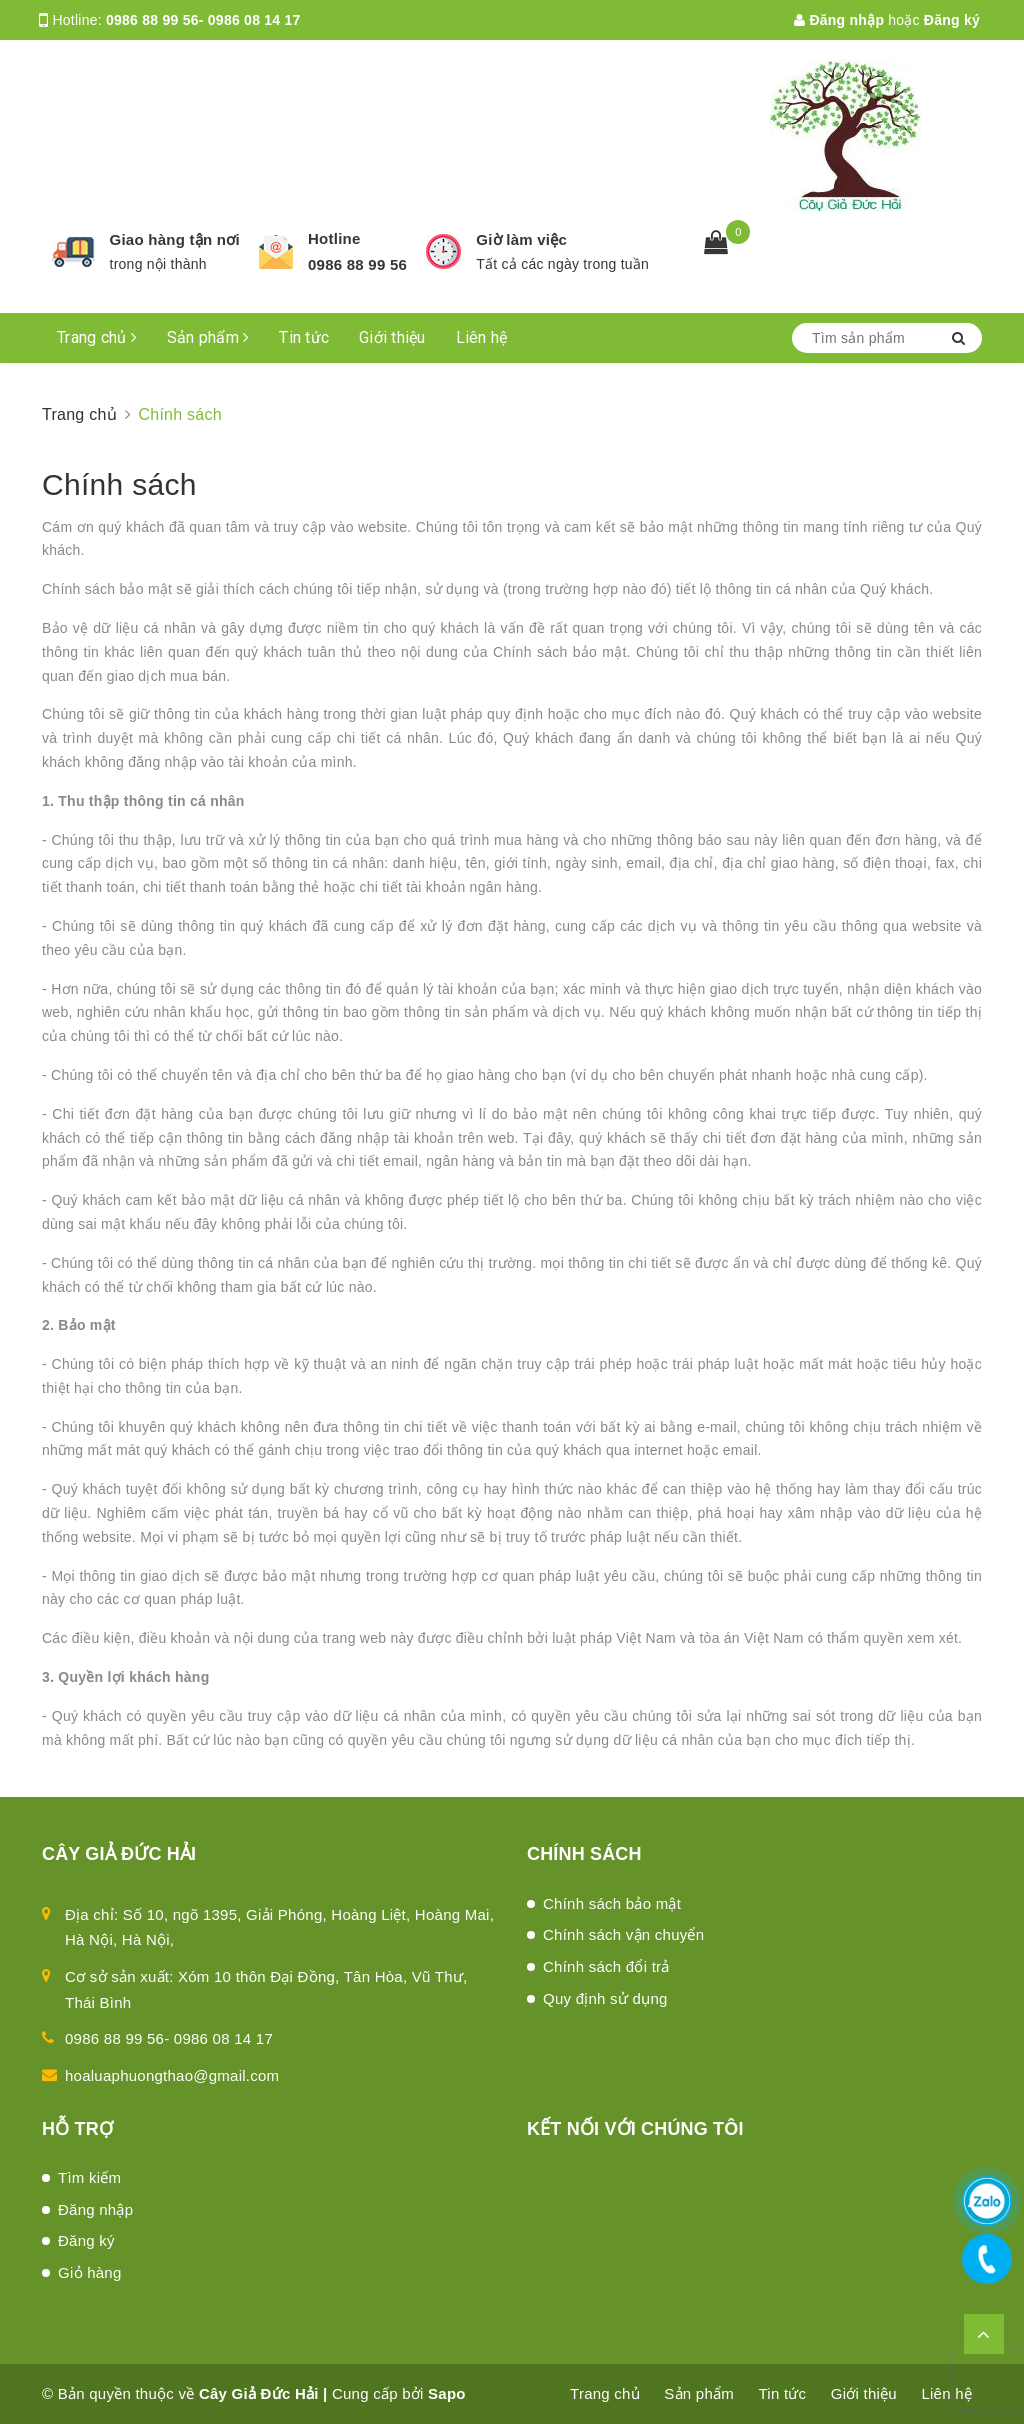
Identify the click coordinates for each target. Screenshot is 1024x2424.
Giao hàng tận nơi (175, 239)
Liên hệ (482, 337)
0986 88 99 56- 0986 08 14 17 (203, 20)
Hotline (334, 238)
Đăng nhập (839, 20)
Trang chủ (97, 337)
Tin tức (304, 337)
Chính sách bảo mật (612, 1903)
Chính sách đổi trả (606, 1966)
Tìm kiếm (89, 2177)
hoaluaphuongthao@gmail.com (172, 2075)
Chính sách (119, 484)
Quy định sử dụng (605, 1998)
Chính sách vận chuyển (623, 1934)
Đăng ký (952, 20)
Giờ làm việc (521, 239)
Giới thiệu (392, 337)
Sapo (447, 2393)
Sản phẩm (208, 337)
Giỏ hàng (90, 2272)
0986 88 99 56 (357, 264)
